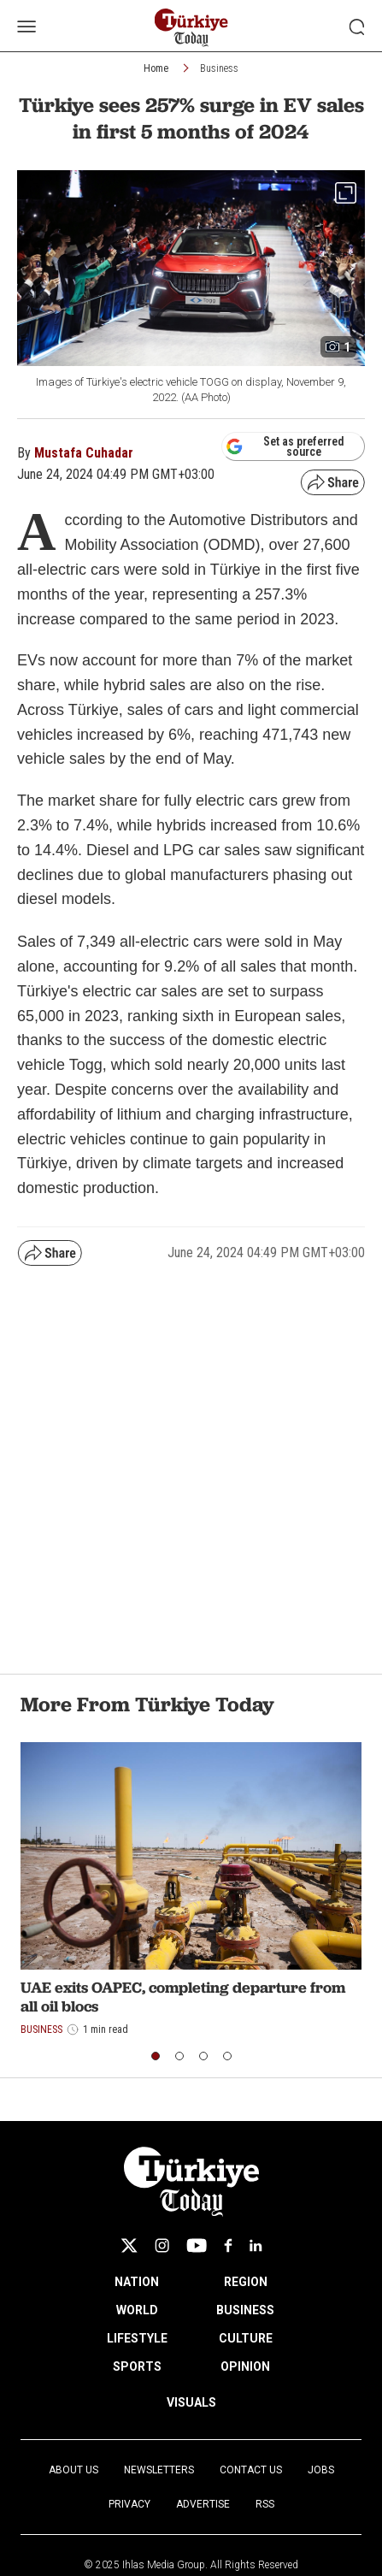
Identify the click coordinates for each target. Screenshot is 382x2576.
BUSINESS (245, 2310)
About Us (73, 2470)
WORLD (137, 2310)
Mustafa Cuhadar (83, 453)
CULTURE (246, 2338)
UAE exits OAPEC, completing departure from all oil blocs (183, 1996)
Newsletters (159, 2470)
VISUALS (191, 2402)
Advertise (203, 2504)
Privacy (129, 2504)
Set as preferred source (285, 446)
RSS (265, 2504)
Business (219, 68)
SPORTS (137, 2366)
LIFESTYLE (137, 2338)
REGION (245, 2282)
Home (156, 68)
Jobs (321, 2470)
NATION (137, 2282)
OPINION (245, 2366)
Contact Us (251, 2470)
